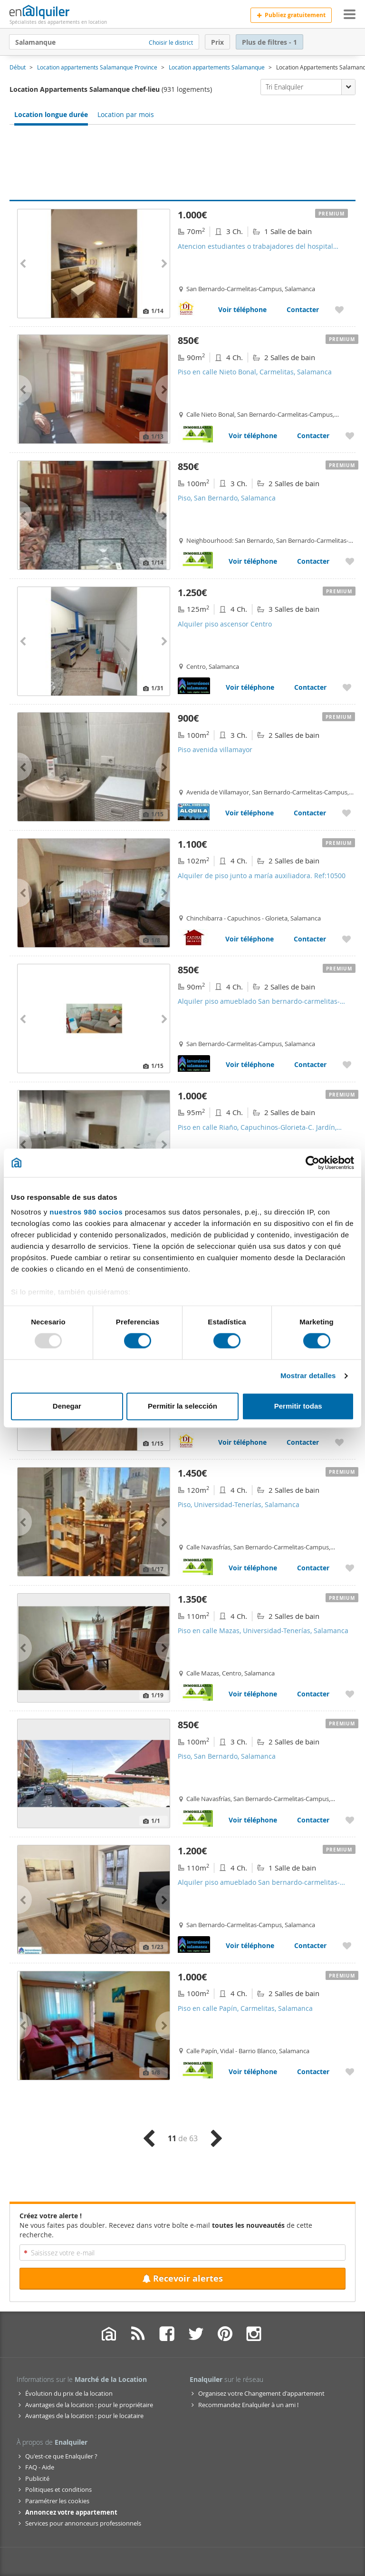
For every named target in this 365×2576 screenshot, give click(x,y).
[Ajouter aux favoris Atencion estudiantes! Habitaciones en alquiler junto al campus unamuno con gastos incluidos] (339, 1442)
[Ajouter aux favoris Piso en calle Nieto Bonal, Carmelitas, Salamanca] (349, 435)
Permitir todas (298, 1406)
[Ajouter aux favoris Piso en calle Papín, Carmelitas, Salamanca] (349, 2071)
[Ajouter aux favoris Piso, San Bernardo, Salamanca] (349, 561)
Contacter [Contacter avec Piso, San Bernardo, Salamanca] (313, 561)
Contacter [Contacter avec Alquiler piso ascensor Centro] (310, 687)
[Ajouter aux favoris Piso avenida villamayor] (346, 813)
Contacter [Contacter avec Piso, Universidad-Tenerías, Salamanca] (313, 1567)
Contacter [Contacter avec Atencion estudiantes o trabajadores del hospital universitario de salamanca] (303, 309)
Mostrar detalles (308, 1376)
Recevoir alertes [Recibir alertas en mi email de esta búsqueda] (182, 2278)
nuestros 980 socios (86, 1212)
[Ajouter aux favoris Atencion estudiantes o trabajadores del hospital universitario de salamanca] (339, 309)
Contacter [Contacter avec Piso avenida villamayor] (310, 812)
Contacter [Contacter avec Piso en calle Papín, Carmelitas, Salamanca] (313, 2071)
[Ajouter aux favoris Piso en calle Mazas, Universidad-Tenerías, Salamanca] (349, 1694)
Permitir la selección (182, 1406)
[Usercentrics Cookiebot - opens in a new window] (312, 1163)
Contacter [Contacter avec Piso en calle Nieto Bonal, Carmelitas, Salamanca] (313, 435)
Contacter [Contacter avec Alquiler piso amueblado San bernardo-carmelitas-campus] (310, 1064)
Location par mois (125, 114)
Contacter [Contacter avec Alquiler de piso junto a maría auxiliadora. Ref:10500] (310, 938)
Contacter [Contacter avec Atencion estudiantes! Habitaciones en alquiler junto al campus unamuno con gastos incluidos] (303, 1442)
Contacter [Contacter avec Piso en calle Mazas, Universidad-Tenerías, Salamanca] (313, 1693)
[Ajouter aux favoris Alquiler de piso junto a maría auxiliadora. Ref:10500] (346, 939)
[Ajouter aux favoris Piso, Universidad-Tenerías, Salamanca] (349, 1568)
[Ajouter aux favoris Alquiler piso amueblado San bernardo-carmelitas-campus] (346, 1064)
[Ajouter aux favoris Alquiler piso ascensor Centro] (346, 687)
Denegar (67, 1406)
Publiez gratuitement (291, 15)
